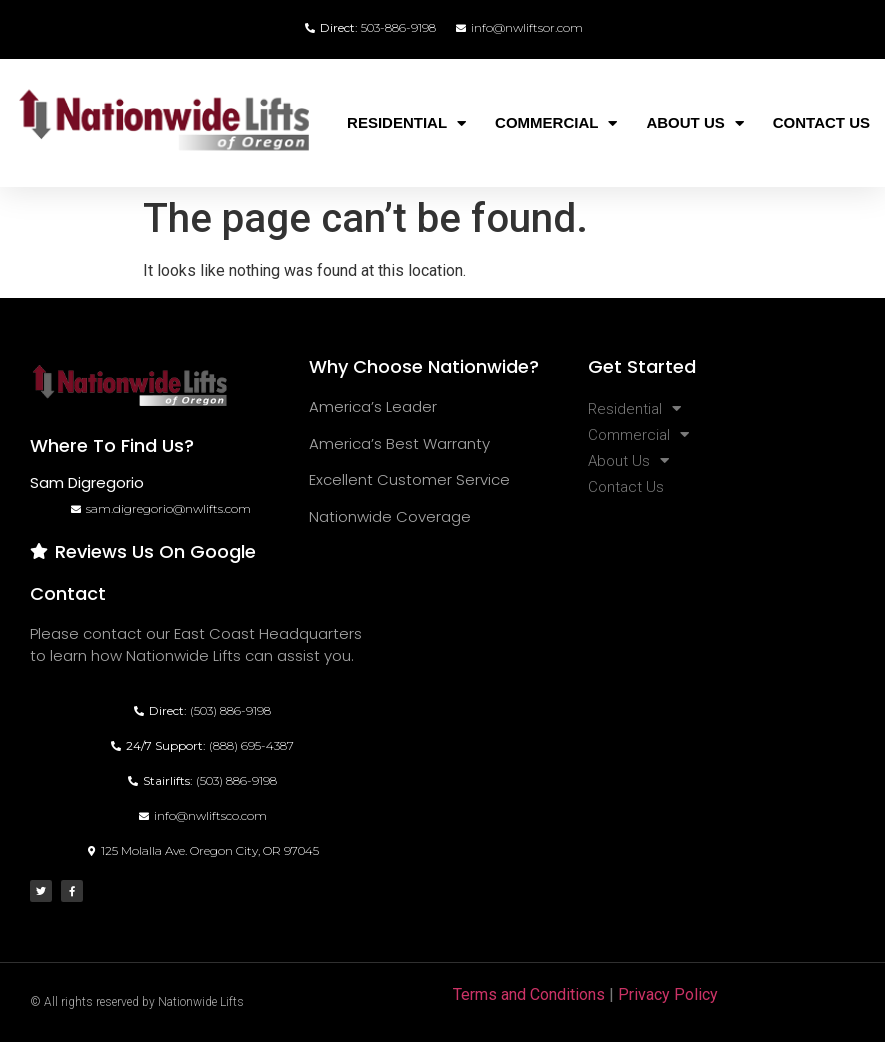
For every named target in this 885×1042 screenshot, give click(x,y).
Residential (406, 123)
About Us (694, 123)
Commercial (556, 123)
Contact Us (821, 122)
